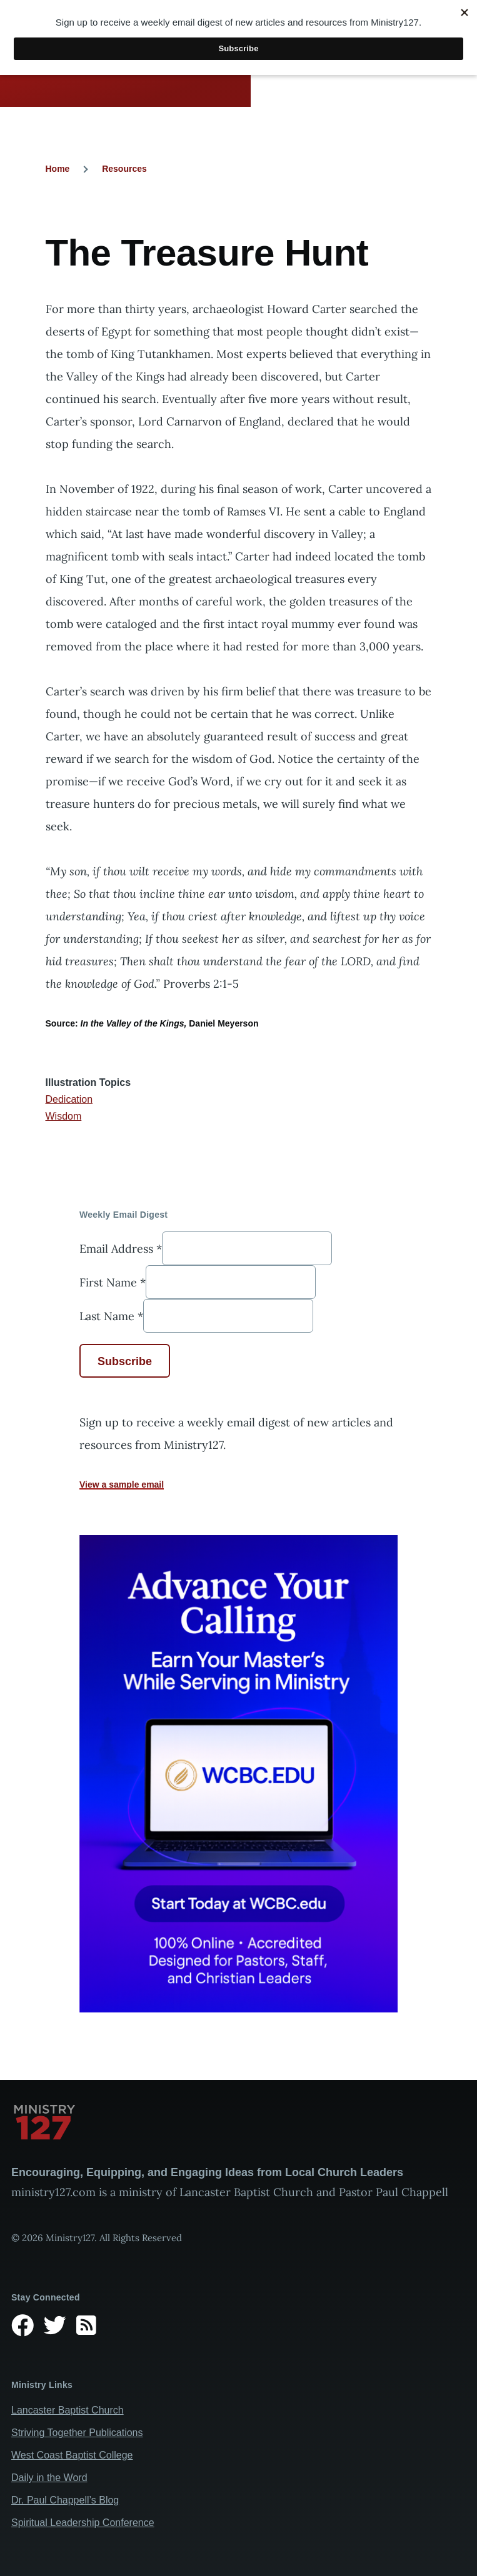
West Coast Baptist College (72, 2455)
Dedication (69, 1099)
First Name (112, 1282)
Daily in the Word (49, 2477)
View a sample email (121, 1484)
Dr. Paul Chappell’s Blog (65, 2500)
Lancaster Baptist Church (67, 2410)
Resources (124, 169)
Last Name (111, 1316)
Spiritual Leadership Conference (82, 2522)
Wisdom (64, 1116)
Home (58, 169)
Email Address (120, 1248)
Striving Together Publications (77, 2432)
